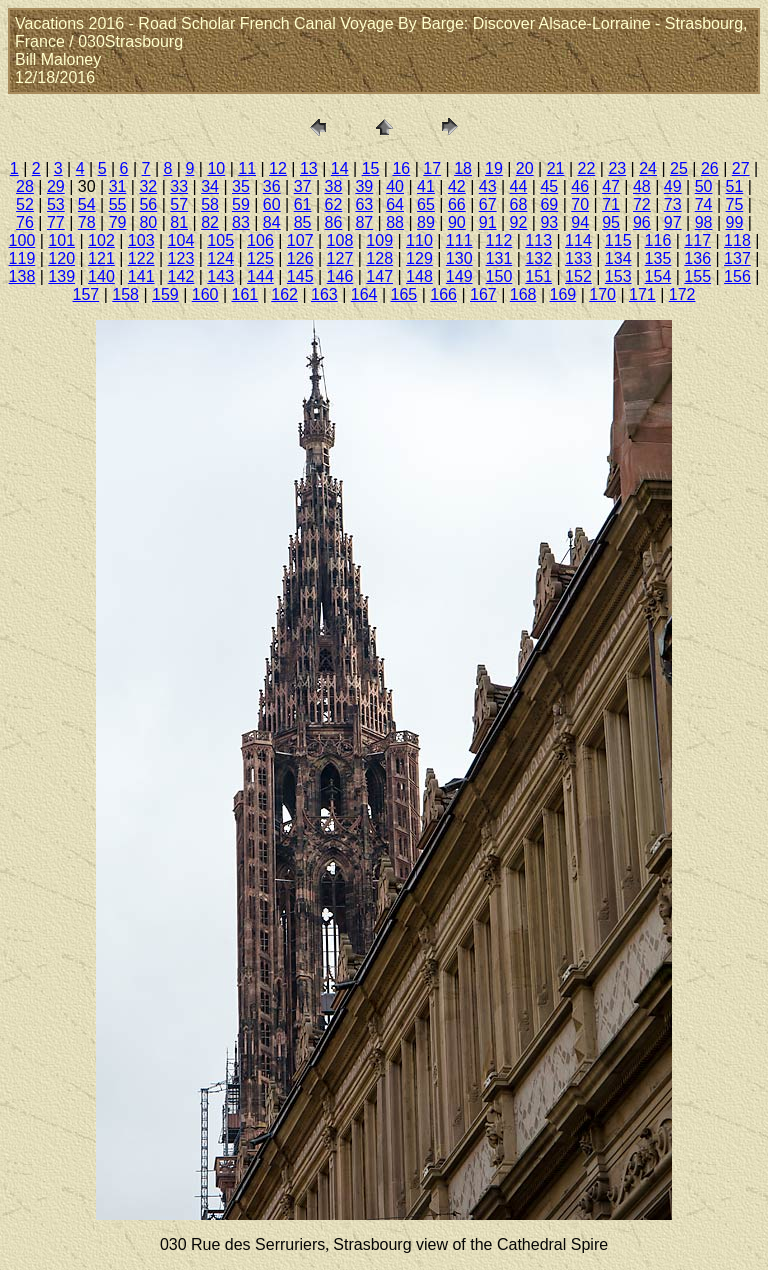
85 (303, 222)
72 (642, 204)
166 (443, 294)
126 (300, 258)
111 (459, 240)
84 (272, 222)
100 (22, 240)
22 (587, 168)
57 (179, 204)
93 (549, 222)
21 (556, 168)
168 (523, 294)
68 (519, 204)
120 (61, 258)
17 (432, 168)
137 (737, 258)
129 (419, 258)
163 (324, 294)
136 (697, 258)
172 (682, 294)
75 (735, 204)
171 (642, 294)
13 (309, 168)
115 (618, 240)
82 (210, 222)
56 (148, 204)
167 (483, 294)
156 (737, 276)
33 (179, 186)
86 (334, 222)
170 (602, 294)
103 (141, 240)
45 (549, 186)
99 (735, 222)
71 (611, 204)
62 (334, 204)
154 (658, 276)
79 (118, 222)
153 (618, 276)
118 (737, 240)
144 (260, 276)
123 (181, 258)
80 (148, 222)
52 (25, 204)
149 (459, 276)
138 (22, 276)
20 (525, 168)
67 (488, 204)
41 (426, 186)
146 (340, 276)
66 (457, 204)
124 (220, 258)
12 (278, 168)
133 (578, 258)
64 (395, 204)
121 (101, 258)
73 (673, 204)
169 (563, 294)
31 (118, 186)
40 (395, 186)
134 (618, 258)
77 (56, 222)
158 (125, 294)
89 (426, 222)
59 (241, 204)
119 (22, 258)
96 (642, 222)
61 (303, 204)
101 (61, 240)
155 (697, 276)
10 (216, 168)
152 (578, 276)
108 (340, 240)
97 (673, 222)
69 (549, 204)
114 (578, 240)
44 (519, 186)
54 (87, 204)
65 (426, 204)
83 (241, 222)
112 (499, 240)
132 (538, 258)
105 (220, 240)
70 (580, 204)
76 (25, 222)
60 (272, 204)
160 (205, 294)
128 (379, 258)
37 (303, 186)
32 (148, 186)
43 (488, 186)
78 (87, 222)
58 (210, 204)
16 (401, 168)
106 (260, 240)
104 (181, 240)
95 (611, 222)
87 (364, 222)
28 (25, 186)
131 (499, 258)
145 (300, 276)
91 (488, 222)
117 (697, 240)
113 (538, 240)
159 (165, 294)
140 (101, 276)
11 (247, 168)
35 (241, 186)
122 (141, 258)
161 (245, 294)
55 (118, 204)
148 (419, 276)
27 (741, 168)
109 (379, 240)
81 (179, 222)
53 (56, 204)
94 (580, 222)
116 (658, 240)
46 (580, 186)
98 (704, 222)
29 (56, 186)
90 (457, 222)
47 (611, 186)
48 (642, 186)
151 (538, 276)
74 (704, 204)
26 (710, 168)
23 (617, 168)
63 (364, 204)
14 (340, 168)
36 (272, 186)
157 (86, 294)
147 (379, 276)
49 (673, 186)
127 (340, 258)
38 (334, 186)
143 (220, 276)
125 (260, 258)
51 (735, 186)
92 (519, 222)
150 (499, 276)
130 (459, 258)
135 (658, 258)
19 (494, 168)
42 (457, 186)
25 (679, 168)
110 (419, 240)
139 (61, 276)
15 (371, 168)
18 (463, 168)
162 (284, 294)
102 (101, 240)
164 (364, 294)
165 (404, 294)
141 (141, 276)
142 (181, 276)
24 (648, 168)
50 (704, 186)
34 (210, 186)
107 (300, 240)
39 (364, 186)
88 (395, 222)
